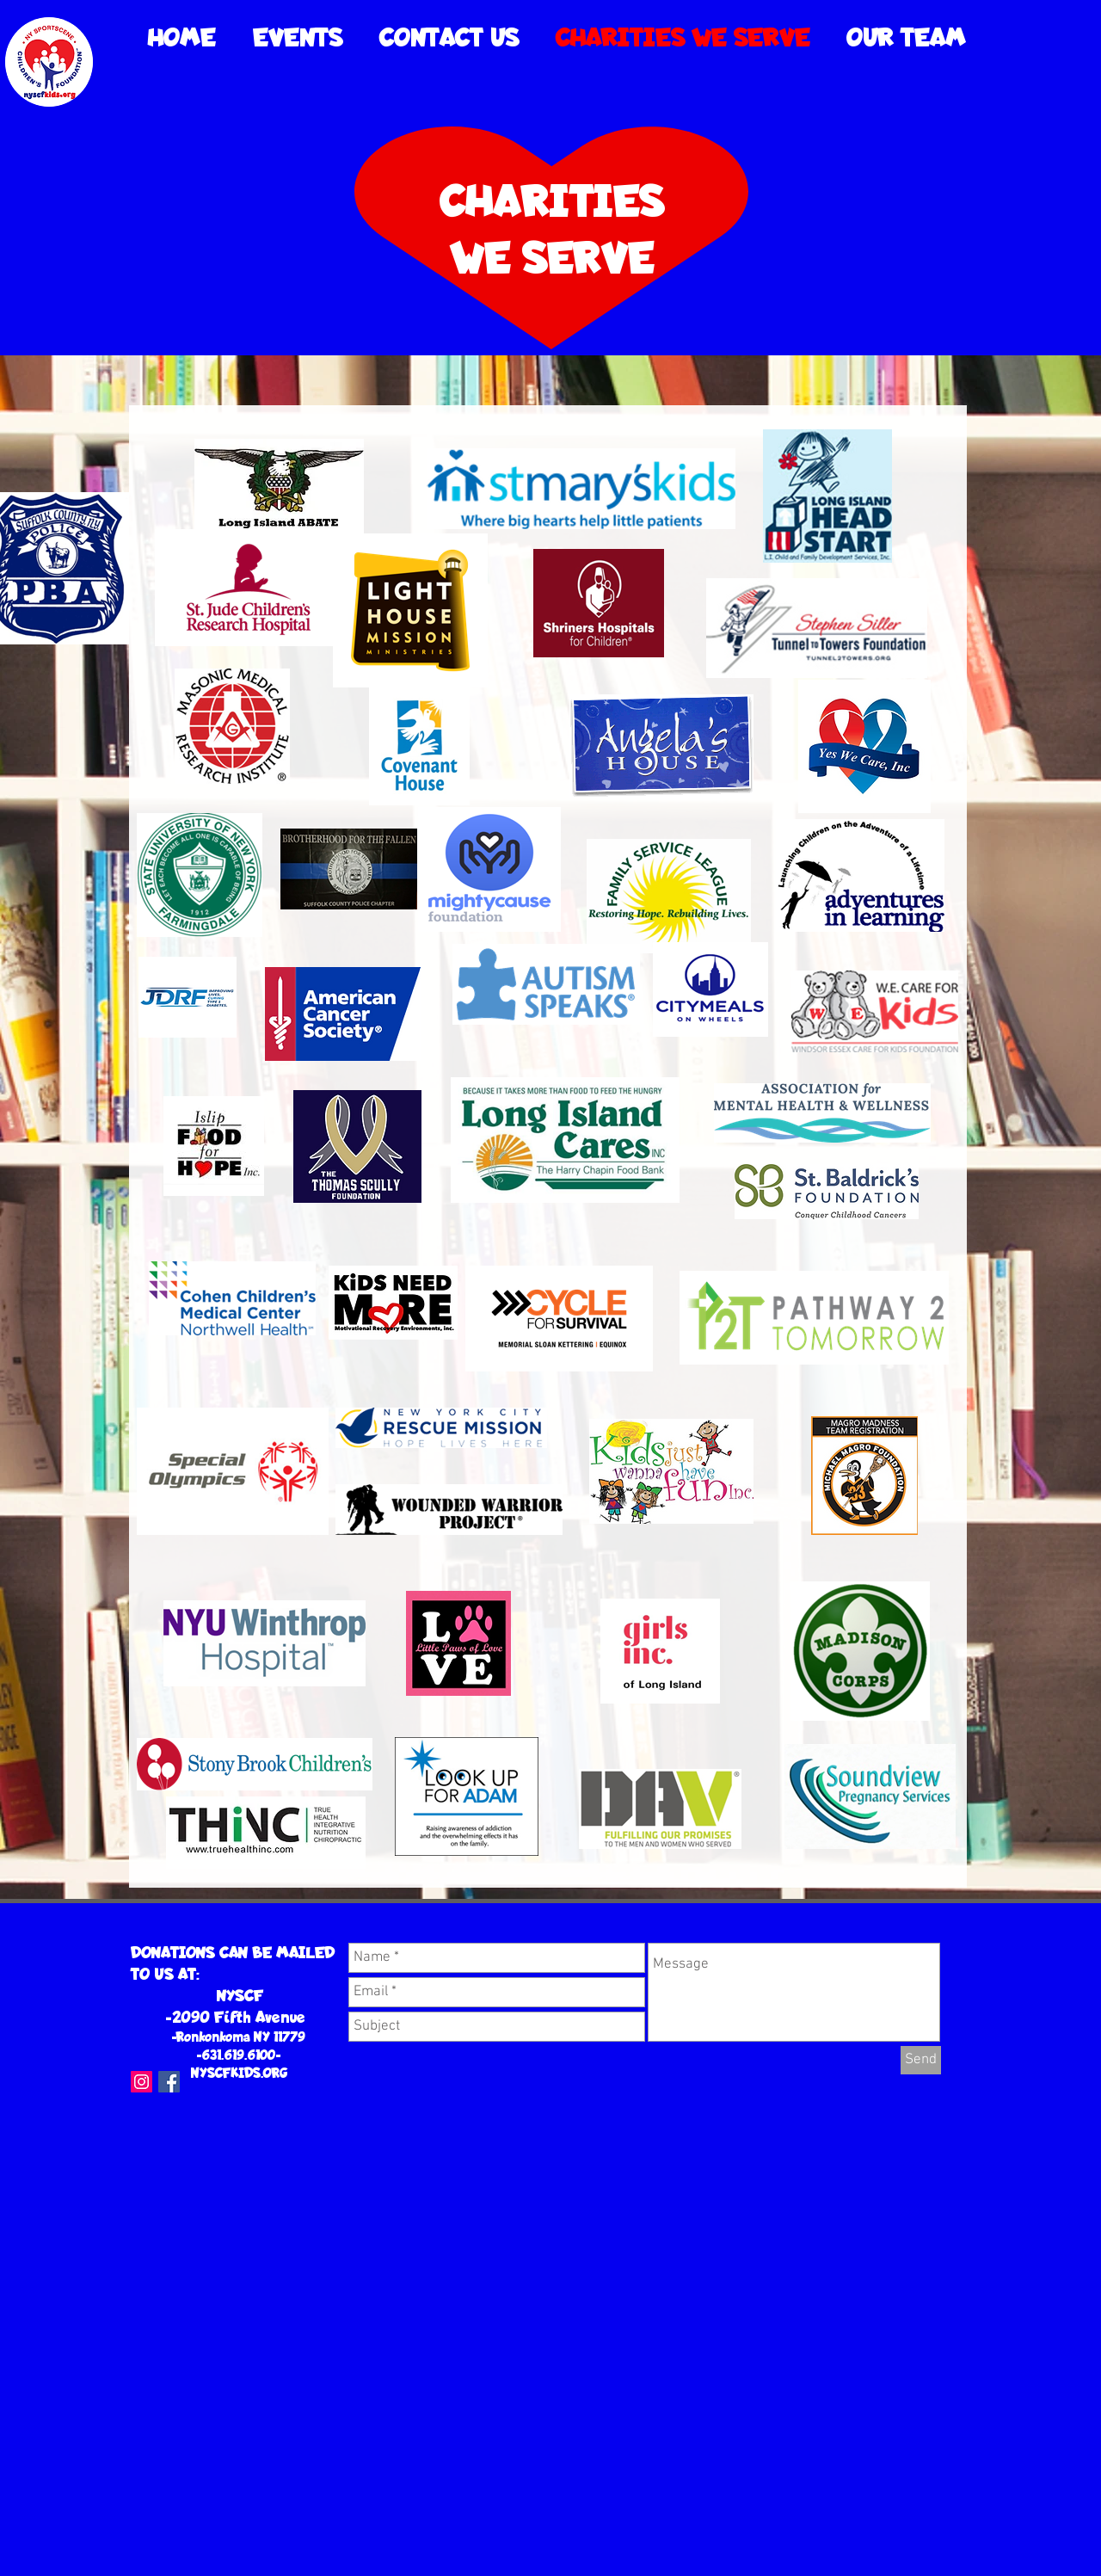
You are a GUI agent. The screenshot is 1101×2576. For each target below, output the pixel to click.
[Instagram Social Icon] (141, 2081)
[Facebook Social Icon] (169, 2081)
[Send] (921, 2060)
